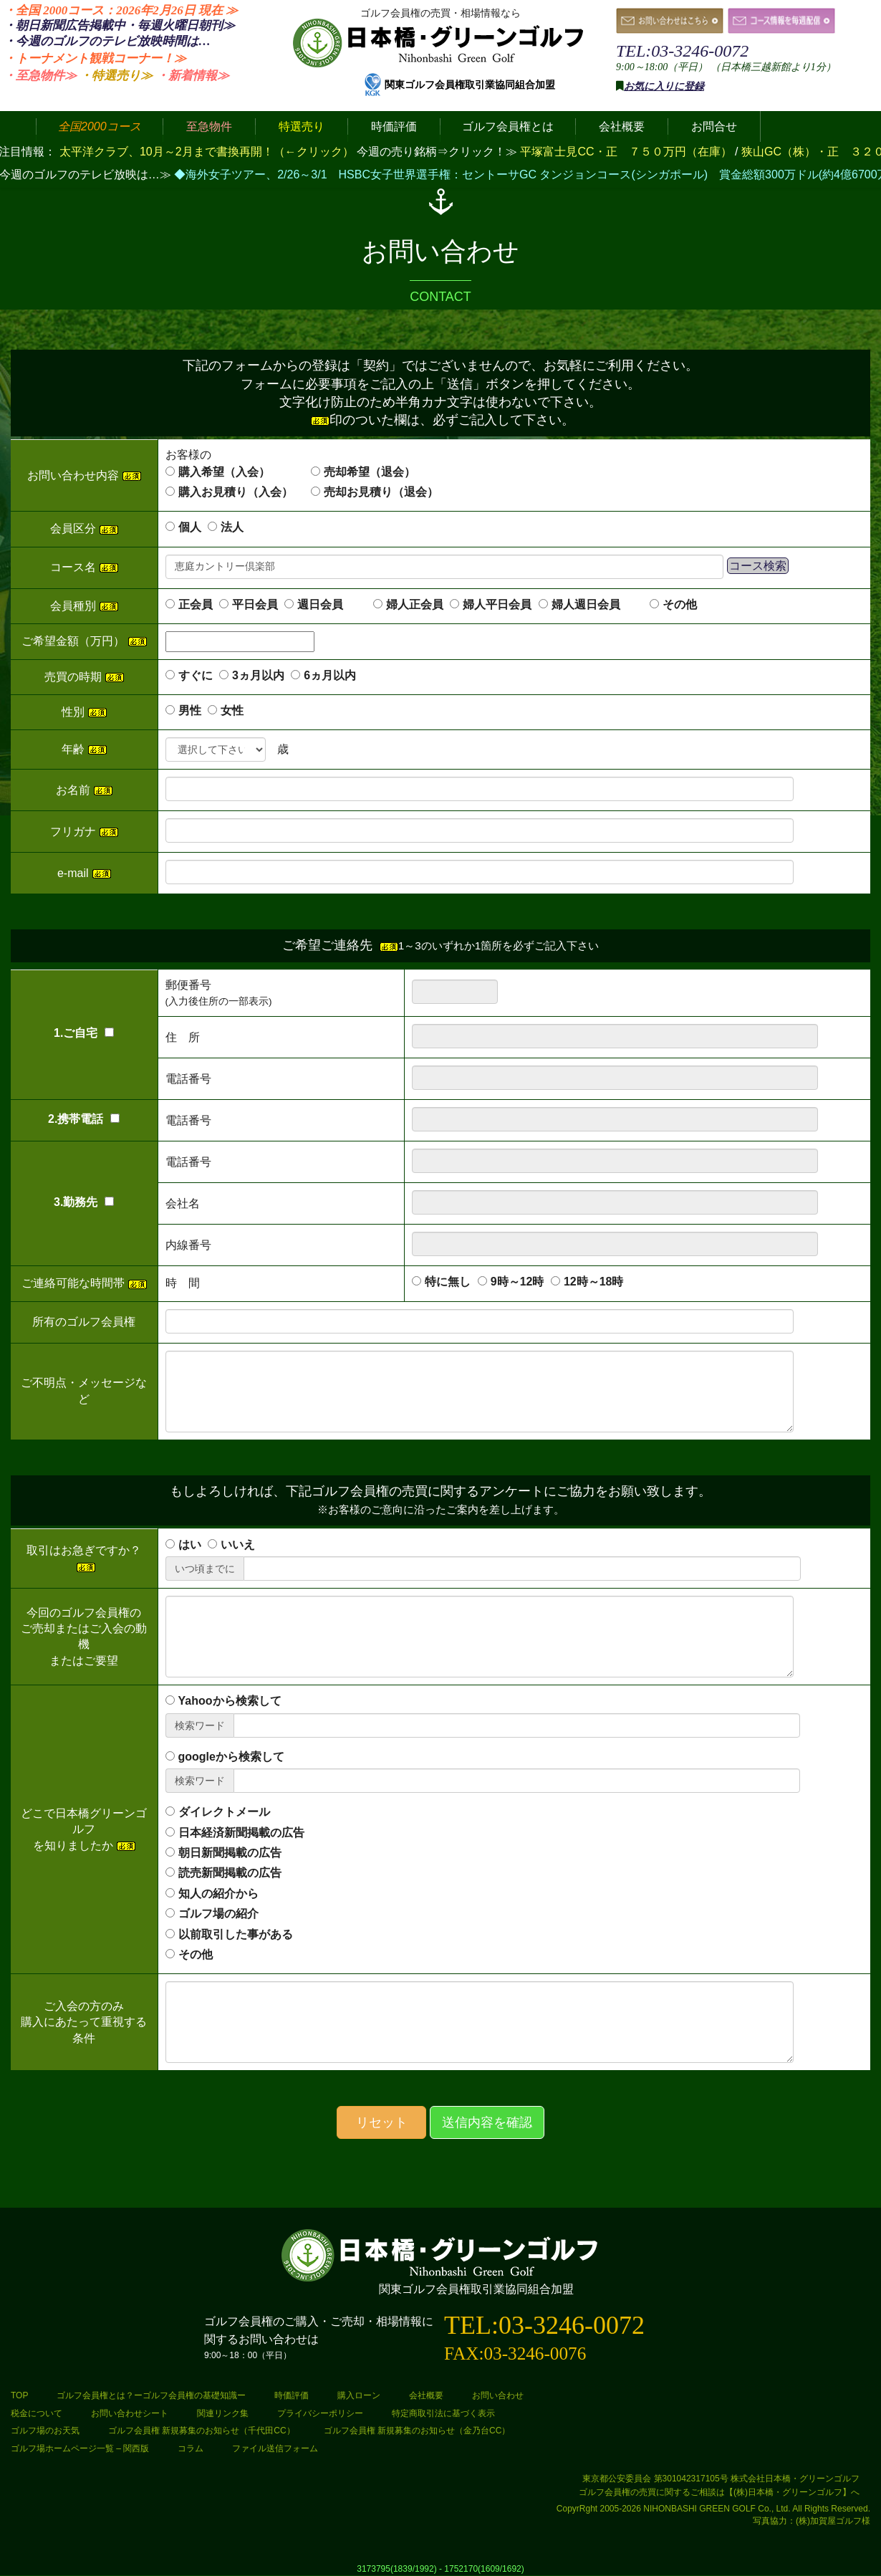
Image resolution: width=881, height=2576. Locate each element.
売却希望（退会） (369, 472)
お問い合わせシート (129, 2413)
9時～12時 (517, 1281)
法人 (232, 527)
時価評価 (291, 2395)
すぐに (195, 675)
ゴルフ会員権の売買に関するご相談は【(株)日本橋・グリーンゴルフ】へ (719, 2492)
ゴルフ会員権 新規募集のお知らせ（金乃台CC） (417, 2431)
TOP (19, 2395)
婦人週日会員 (597, 604)
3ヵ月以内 (258, 675)
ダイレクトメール (224, 1812)
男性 (189, 710)
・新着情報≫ (192, 75)
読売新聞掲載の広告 (229, 1873)
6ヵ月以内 (330, 675)
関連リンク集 (223, 2413)
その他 (680, 604)
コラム (190, 2448)
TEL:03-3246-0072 (682, 51)
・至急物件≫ (40, 75)
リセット (382, 2122)
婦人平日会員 (497, 604)
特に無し (448, 1281)
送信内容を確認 (487, 2122)
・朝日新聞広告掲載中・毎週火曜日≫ (119, 25)
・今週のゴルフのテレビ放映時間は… (107, 41)
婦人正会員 (414, 604)
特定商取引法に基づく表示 (443, 2413)
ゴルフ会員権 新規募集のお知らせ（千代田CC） (201, 2431)
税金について (36, 2413)
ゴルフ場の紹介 (218, 1913)
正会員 (195, 604)
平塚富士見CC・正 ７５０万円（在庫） (627, 151)
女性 (232, 710)
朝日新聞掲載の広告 (229, 1853)
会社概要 (426, 2395)
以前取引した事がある (235, 1934)
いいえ (238, 1544)
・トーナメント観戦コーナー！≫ (95, 58)
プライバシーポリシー (320, 2413)
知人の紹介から (218, 1893)
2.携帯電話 (84, 1119)
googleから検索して (231, 1757)
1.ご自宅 (84, 1033)
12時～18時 (594, 1281)
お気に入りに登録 (664, 86)
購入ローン (358, 2395)
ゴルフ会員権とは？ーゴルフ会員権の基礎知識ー (151, 2395)
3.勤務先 (84, 1202)
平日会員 (255, 604)
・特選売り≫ (116, 75)
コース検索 (757, 566)
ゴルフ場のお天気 (45, 2431)
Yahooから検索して (229, 1701)
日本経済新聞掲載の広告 (241, 1832)
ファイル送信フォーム (275, 2448)
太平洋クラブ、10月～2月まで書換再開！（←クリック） (206, 151)
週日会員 (331, 604)
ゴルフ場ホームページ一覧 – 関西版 (80, 2448)
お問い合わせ (498, 2395)
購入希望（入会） (224, 472)
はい (189, 1544)
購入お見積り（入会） (235, 492)
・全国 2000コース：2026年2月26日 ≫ (121, 10)
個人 (189, 527)
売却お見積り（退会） (381, 492)
